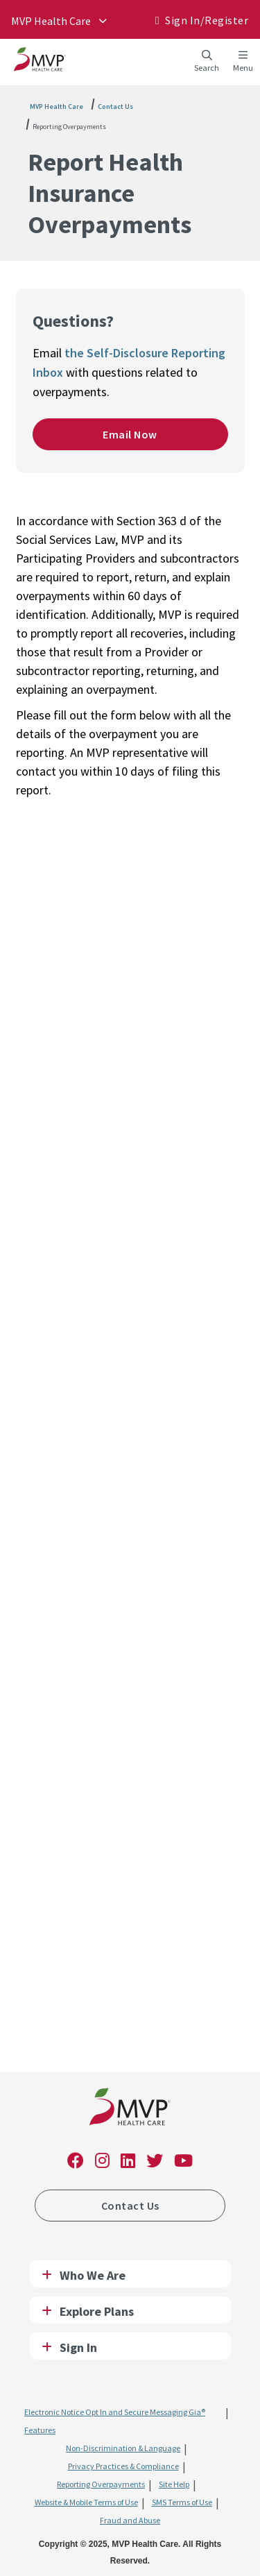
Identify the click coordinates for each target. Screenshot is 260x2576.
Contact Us (115, 106)
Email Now (130, 434)
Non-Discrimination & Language (123, 2448)
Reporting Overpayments (69, 126)
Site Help (174, 2484)
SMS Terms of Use (182, 2502)
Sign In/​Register (206, 20)
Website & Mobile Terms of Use (86, 2502)
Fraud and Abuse (130, 2520)
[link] (130, 2109)
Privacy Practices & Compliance (123, 2466)
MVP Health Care (56, 106)
